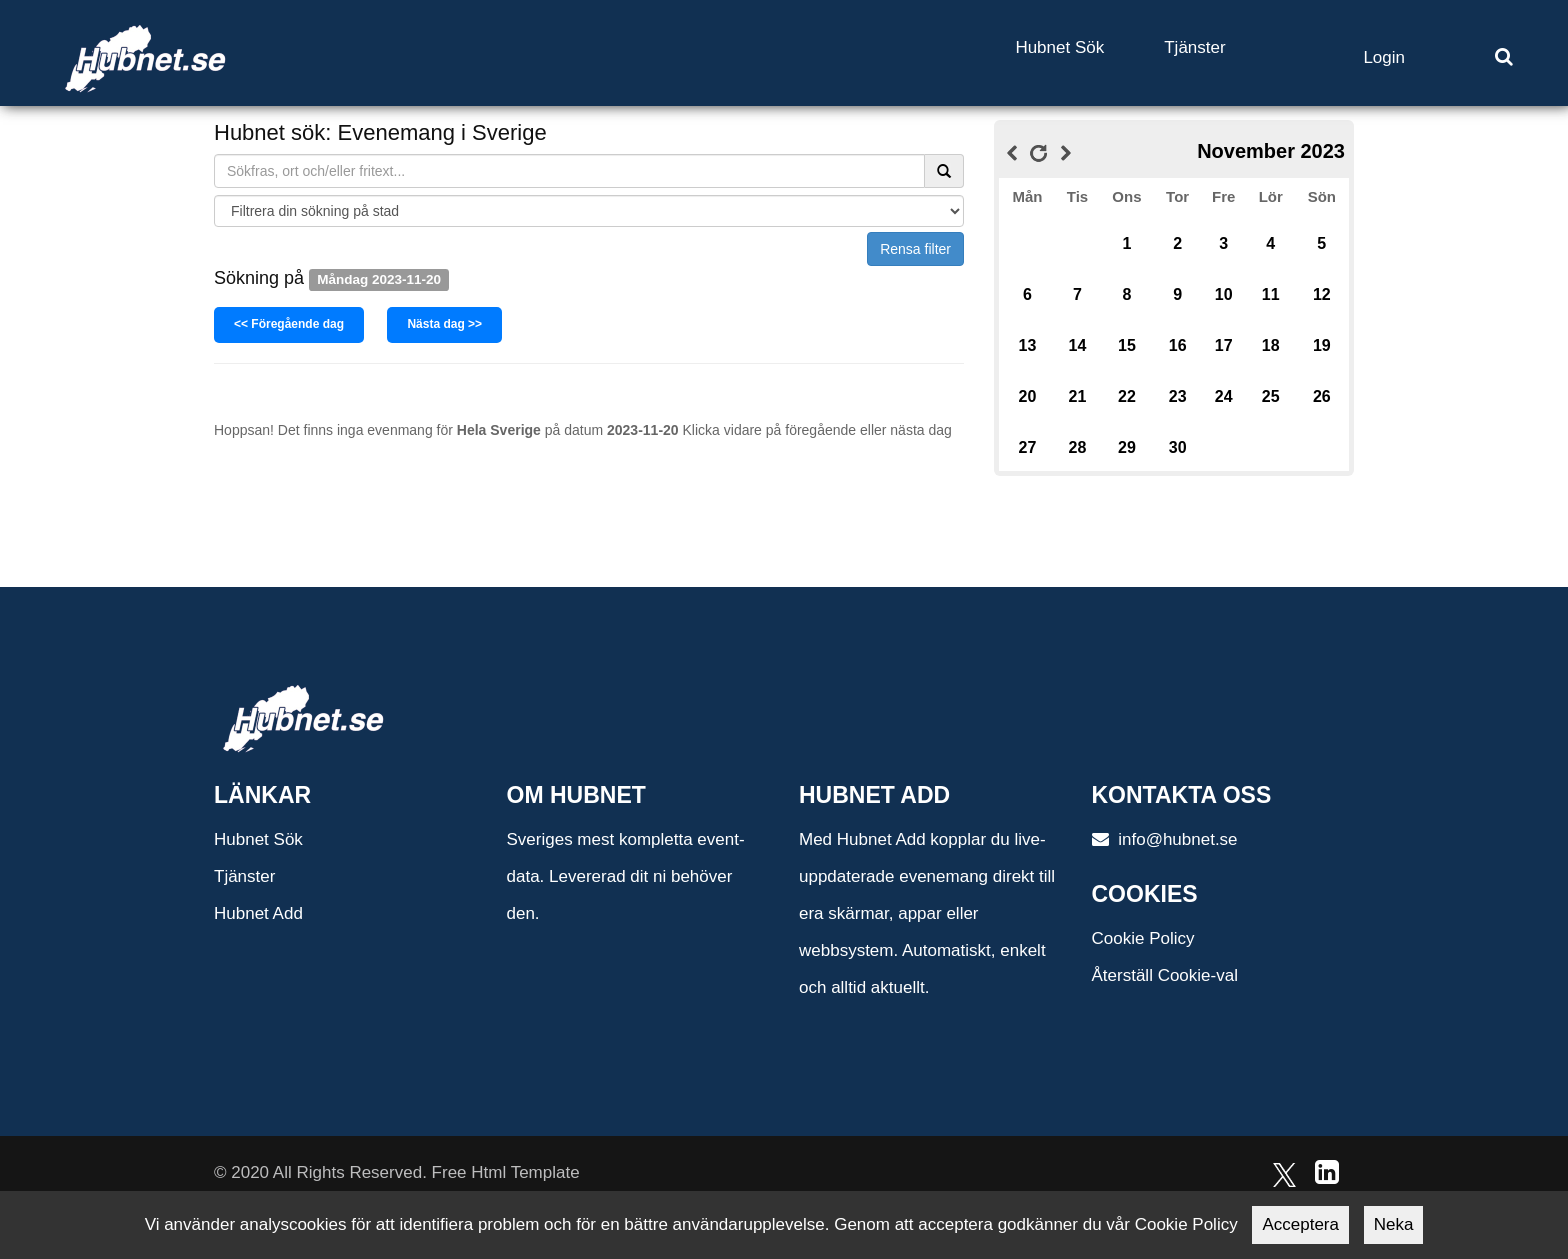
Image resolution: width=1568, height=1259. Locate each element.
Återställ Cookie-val (1165, 975)
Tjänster (1194, 47)
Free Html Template (506, 1172)
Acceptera (1300, 1224)
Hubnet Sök (1059, 47)
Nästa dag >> (444, 324)
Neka (1394, 1224)
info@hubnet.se (1165, 839)
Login (1384, 57)
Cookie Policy (1143, 938)
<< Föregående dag (289, 324)
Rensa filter (915, 249)
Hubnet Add (258, 913)
